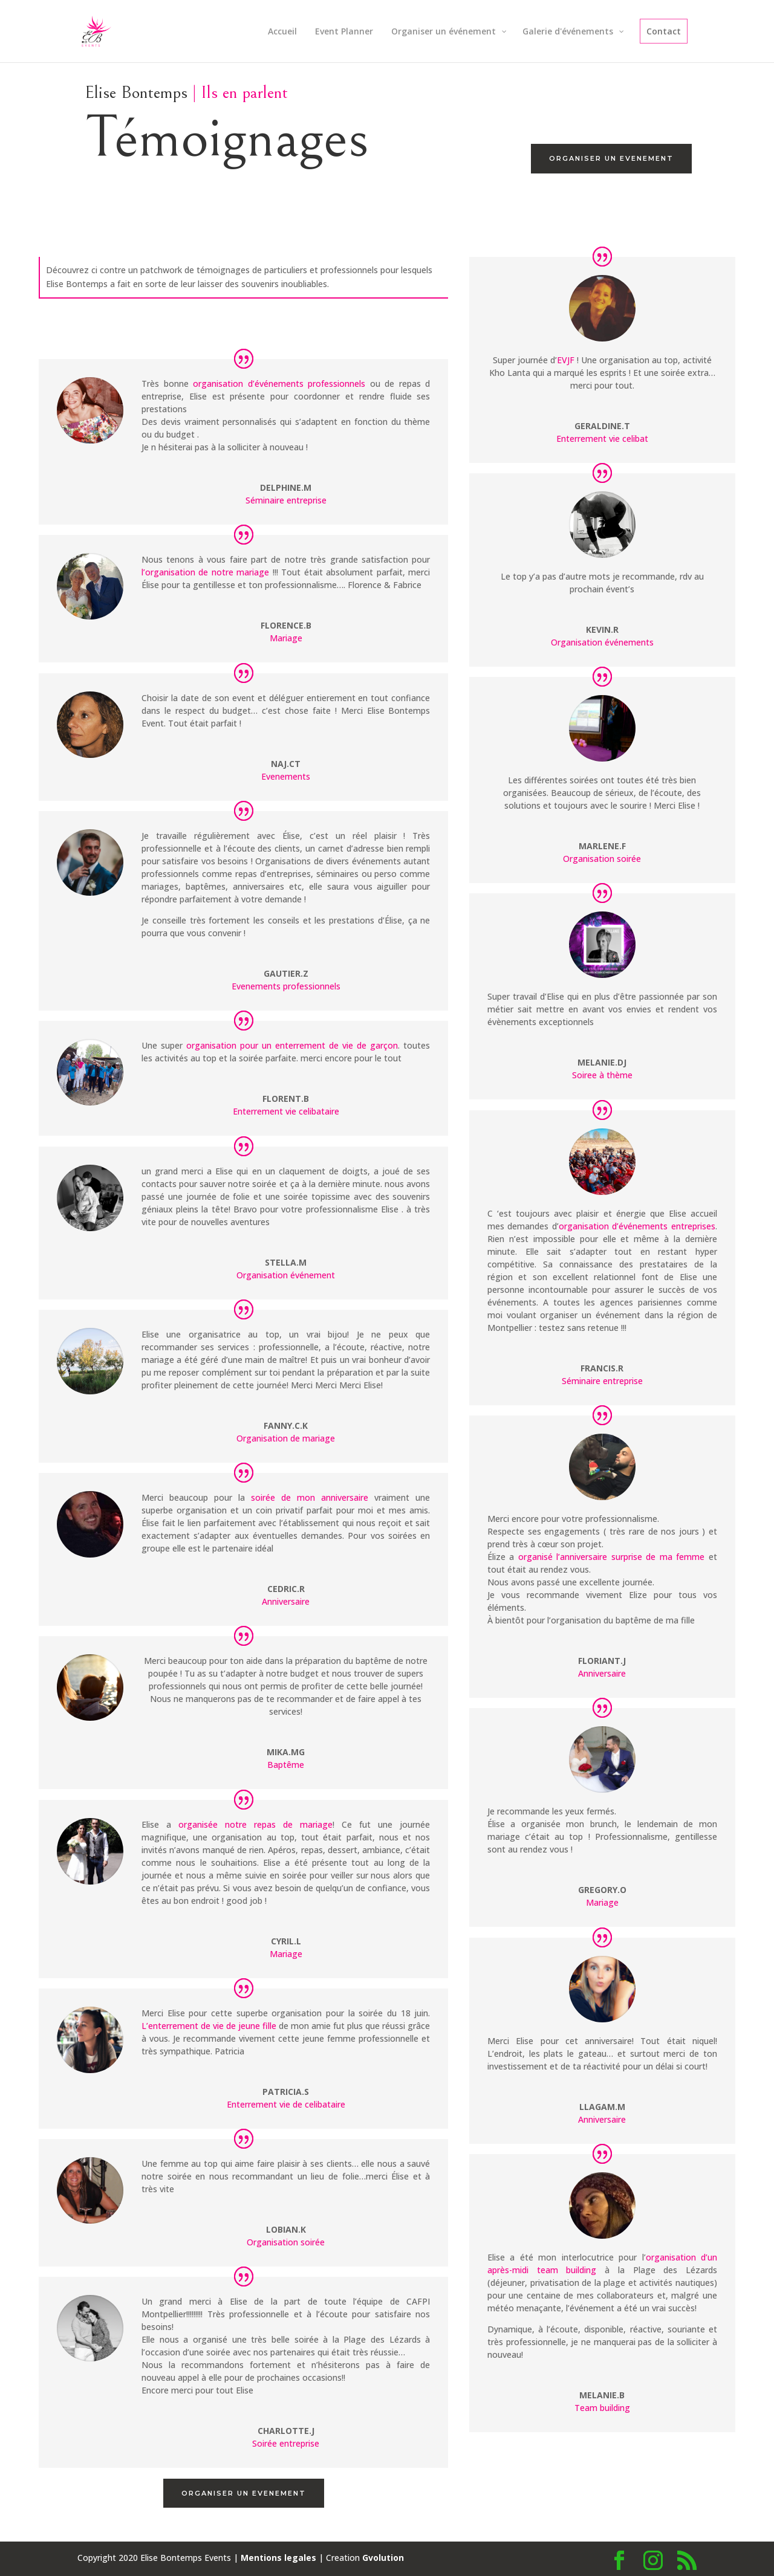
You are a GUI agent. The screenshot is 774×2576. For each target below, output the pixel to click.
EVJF (565, 360)
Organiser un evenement (611, 158)
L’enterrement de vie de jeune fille (208, 2025)
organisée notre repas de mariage (255, 1824)
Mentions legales (278, 2557)
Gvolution (383, 2557)
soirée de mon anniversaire (309, 1497)
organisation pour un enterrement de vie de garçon (292, 1045)
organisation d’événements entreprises (637, 1226)
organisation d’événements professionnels (279, 383)
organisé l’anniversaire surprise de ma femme (611, 1556)
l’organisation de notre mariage (205, 572)
